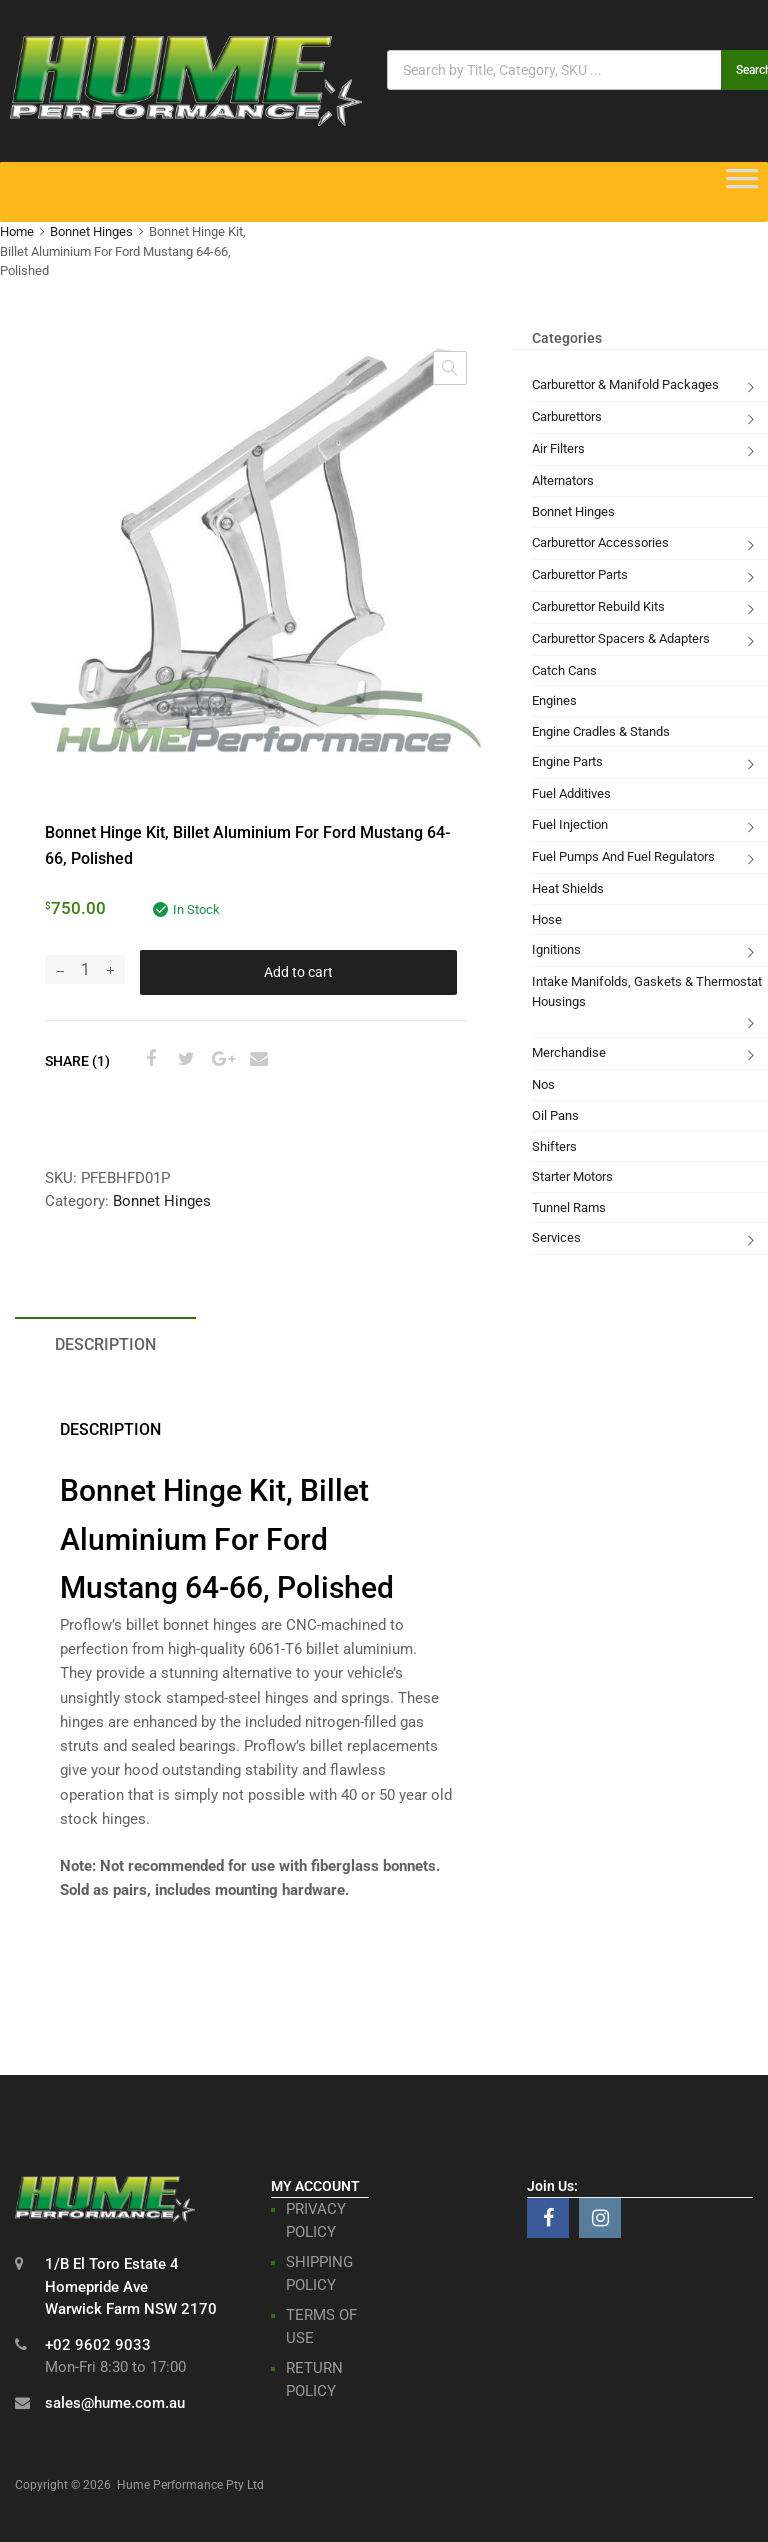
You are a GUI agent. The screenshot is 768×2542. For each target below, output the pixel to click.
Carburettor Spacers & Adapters (621, 638)
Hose (547, 919)
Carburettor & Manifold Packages (625, 384)
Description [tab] (105, 1344)
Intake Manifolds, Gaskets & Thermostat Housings (647, 991)
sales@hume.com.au (115, 2403)
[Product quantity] (85, 969)
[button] (450, 368)
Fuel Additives (571, 793)
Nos (543, 1084)
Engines (554, 700)
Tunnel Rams (569, 1207)
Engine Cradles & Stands (601, 731)
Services (556, 1237)
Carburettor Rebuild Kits (598, 606)
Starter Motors (572, 1176)
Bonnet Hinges (91, 231)
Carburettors (567, 416)
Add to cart (298, 972)
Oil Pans (555, 1115)
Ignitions (556, 949)
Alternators (563, 480)
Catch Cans (564, 670)
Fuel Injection (570, 824)
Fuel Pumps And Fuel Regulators (623, 856)
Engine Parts (567, 761)
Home (17, 231)
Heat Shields (568, 888)
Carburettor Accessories (600, 542)
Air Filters (558, 448)
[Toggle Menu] (742, 185)
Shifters (554, 1146)
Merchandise (569, 1052)
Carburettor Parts (580, 574)
